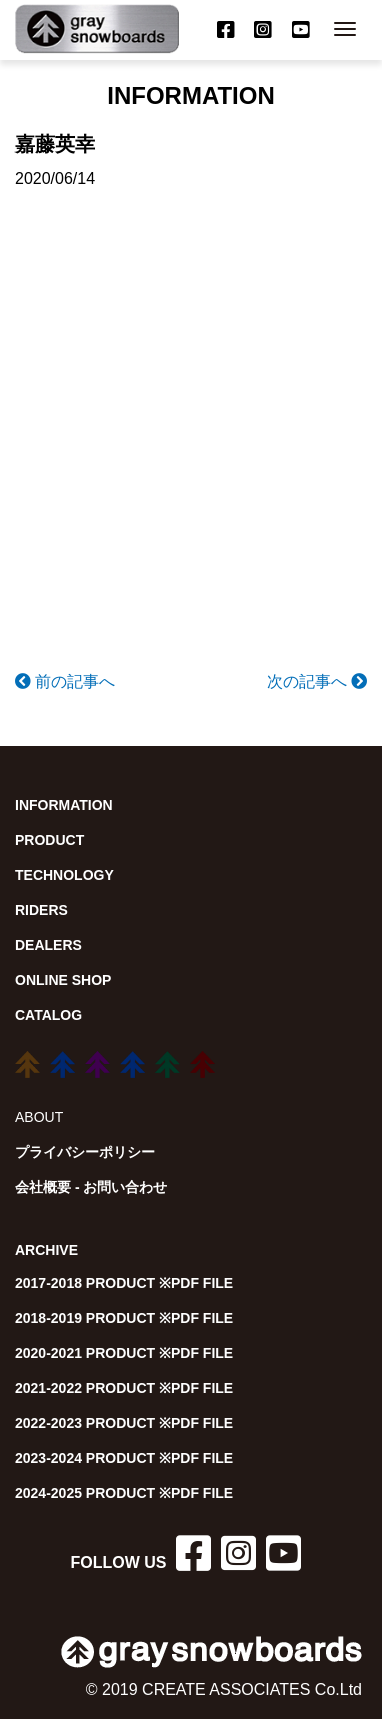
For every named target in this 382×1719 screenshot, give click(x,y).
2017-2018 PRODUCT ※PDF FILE (124, 1283)
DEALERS (48, 945)
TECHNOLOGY (64, 875)
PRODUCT (49, 840)
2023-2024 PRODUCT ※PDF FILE (124, 1458)
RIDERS (41, 910)
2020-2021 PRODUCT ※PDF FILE (124, 1353)
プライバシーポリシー (85, 1152)
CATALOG (48, 1015)
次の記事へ (317, 681)
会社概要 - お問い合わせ (91, 1187)
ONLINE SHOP (63, 980)
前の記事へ (65, 681)
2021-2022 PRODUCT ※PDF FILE (124, 1388)
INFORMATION (64, 805)
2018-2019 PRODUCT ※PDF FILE (124, 1318)
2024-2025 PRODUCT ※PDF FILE (124, 1493)
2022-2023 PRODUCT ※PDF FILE (124, 1423)
